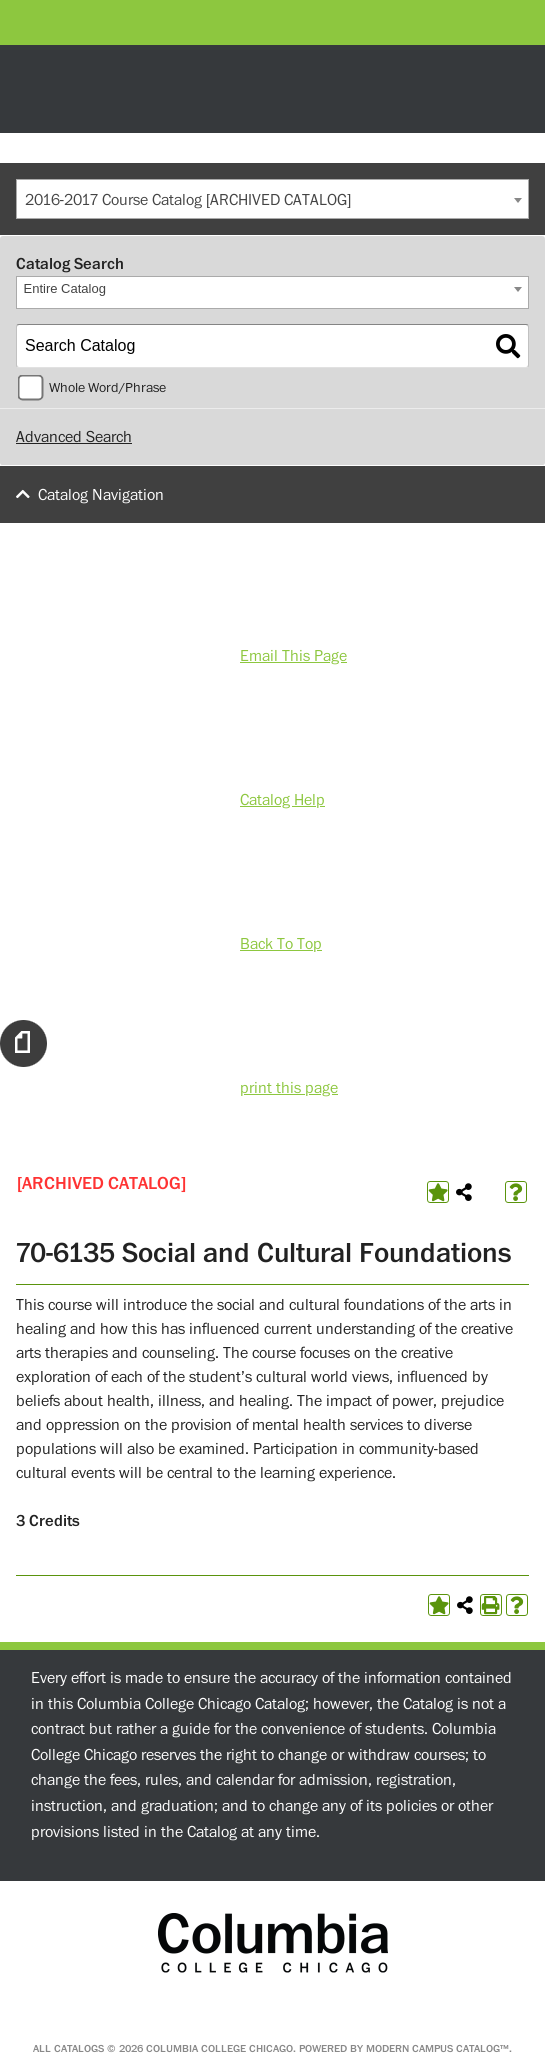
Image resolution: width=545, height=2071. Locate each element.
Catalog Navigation (101, 495)
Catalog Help (282, 800)
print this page (289, 1088)
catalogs (79, 2048)
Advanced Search (74, 437)
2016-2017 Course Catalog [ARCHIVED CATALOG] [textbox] (188, 200)
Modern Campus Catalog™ (437, 2048)
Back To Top (281, 944)
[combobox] (272, 199)
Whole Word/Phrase (107, 388)
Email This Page (293, 656)
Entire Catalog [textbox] (65, 288)
